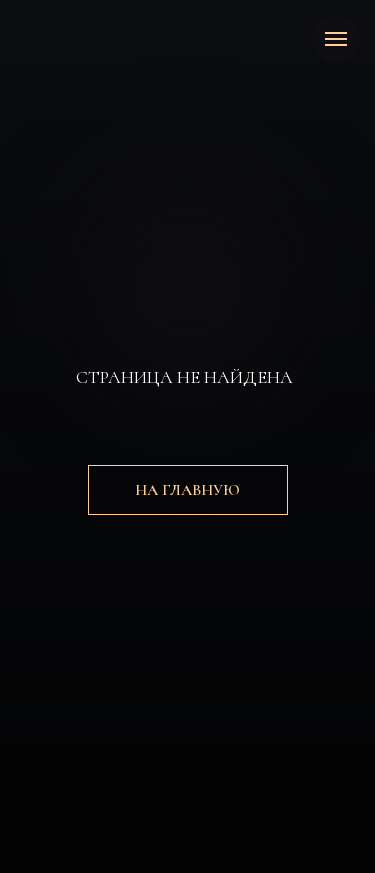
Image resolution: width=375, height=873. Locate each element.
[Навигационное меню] (336, 39)
